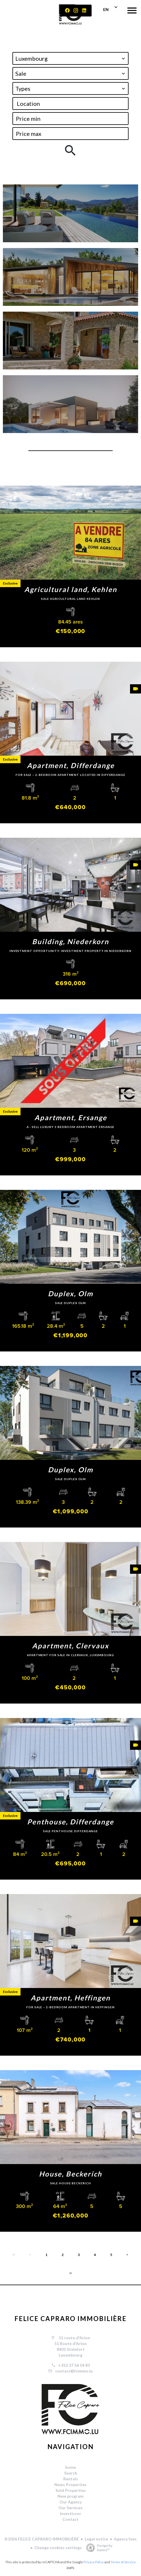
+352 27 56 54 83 (74, 2365)
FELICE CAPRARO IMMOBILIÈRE (70, 2318)
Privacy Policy (94, 2562)
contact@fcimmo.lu (74, 2370)
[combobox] (70, 58)
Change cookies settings (58, 2547)
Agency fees (125, 2538)
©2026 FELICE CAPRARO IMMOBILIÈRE (41, 2538)
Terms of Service (123, 2562)
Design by (97, 2547)
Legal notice (96, 2538)
